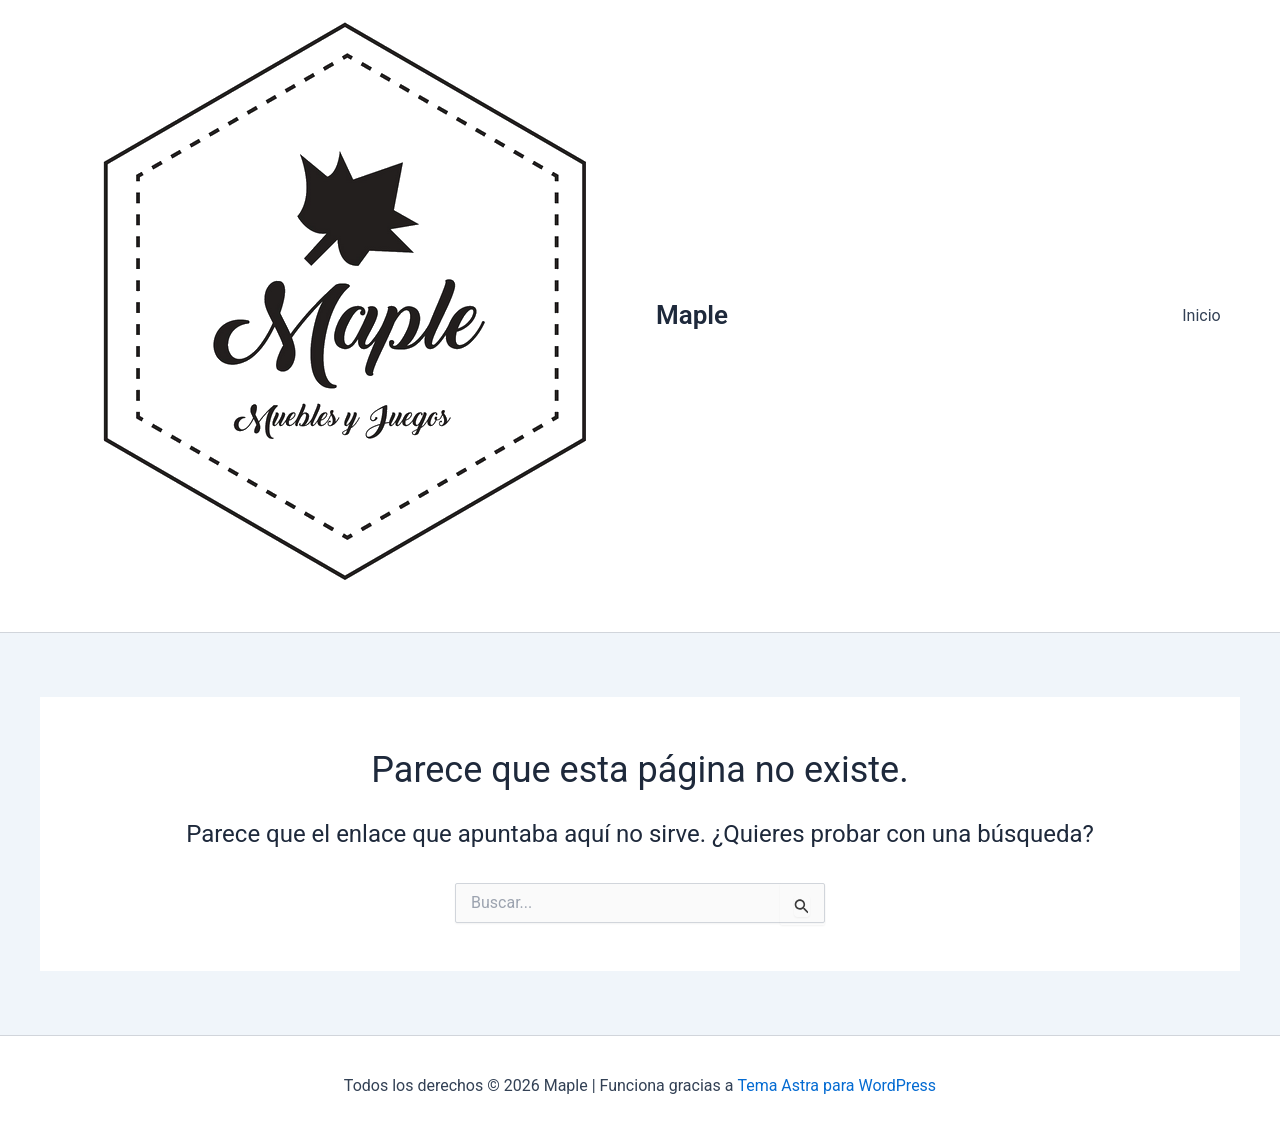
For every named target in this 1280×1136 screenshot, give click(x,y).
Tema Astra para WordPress (836, 1085)
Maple (692, 315)
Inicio (1205, 315)
